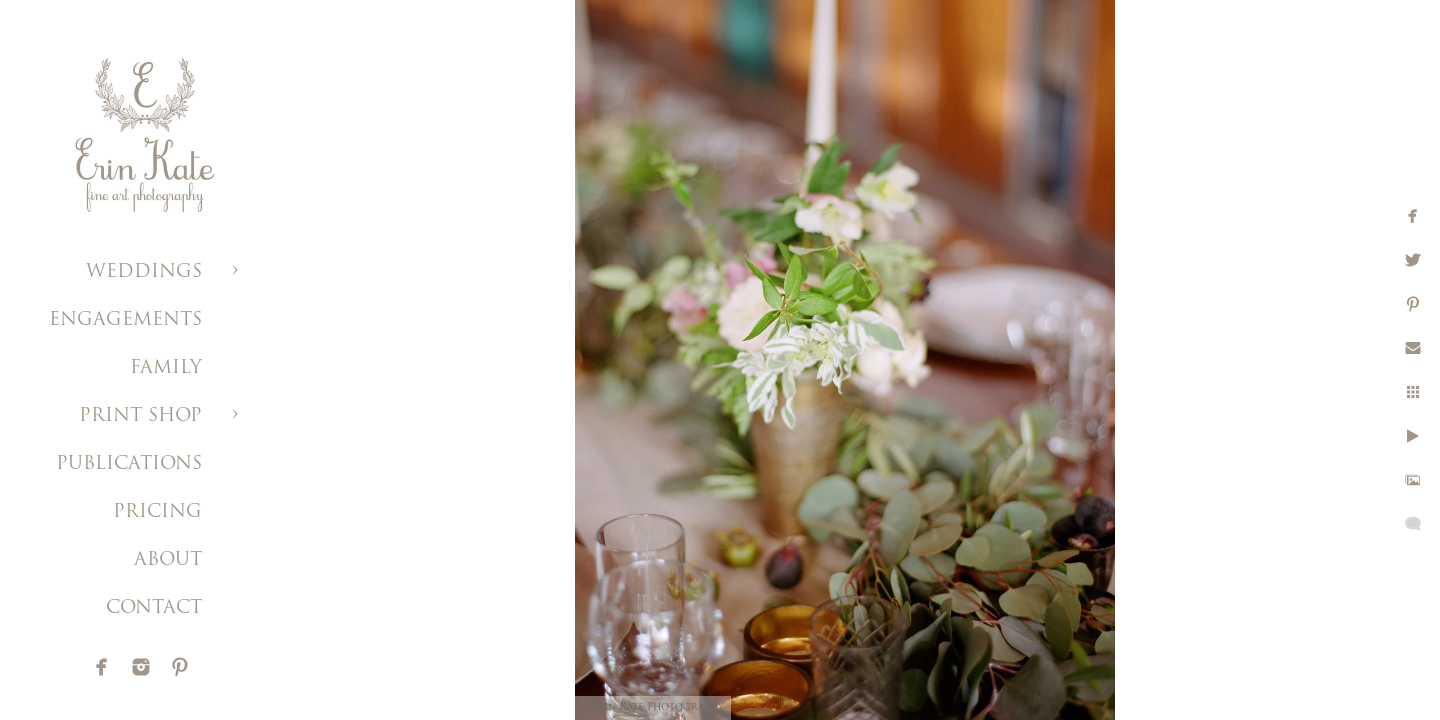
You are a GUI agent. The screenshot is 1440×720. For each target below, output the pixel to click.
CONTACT (154, 608)
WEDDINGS (144, 272)
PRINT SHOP (140, 416)
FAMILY (166, 368)
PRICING (157, 512)
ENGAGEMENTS (125, 320)
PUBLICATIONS (129, 464)
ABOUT (168, 560)
